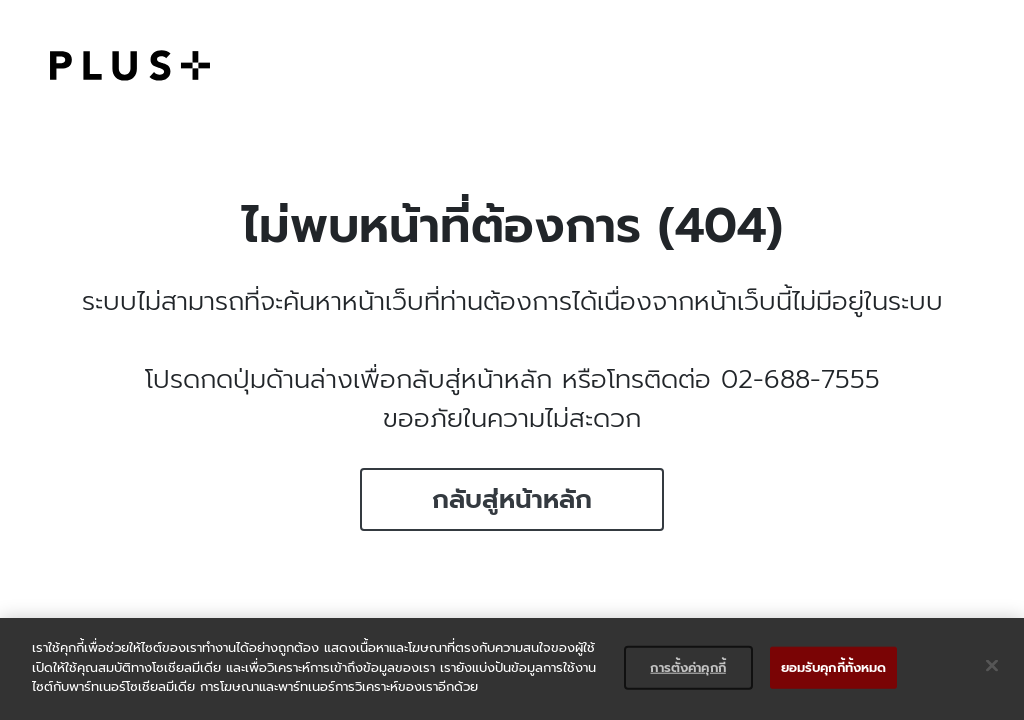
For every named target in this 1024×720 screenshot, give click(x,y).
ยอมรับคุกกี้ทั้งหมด (834, 667)
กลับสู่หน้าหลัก (512, 499)
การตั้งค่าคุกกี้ (687, 667)
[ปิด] (992, 666)
